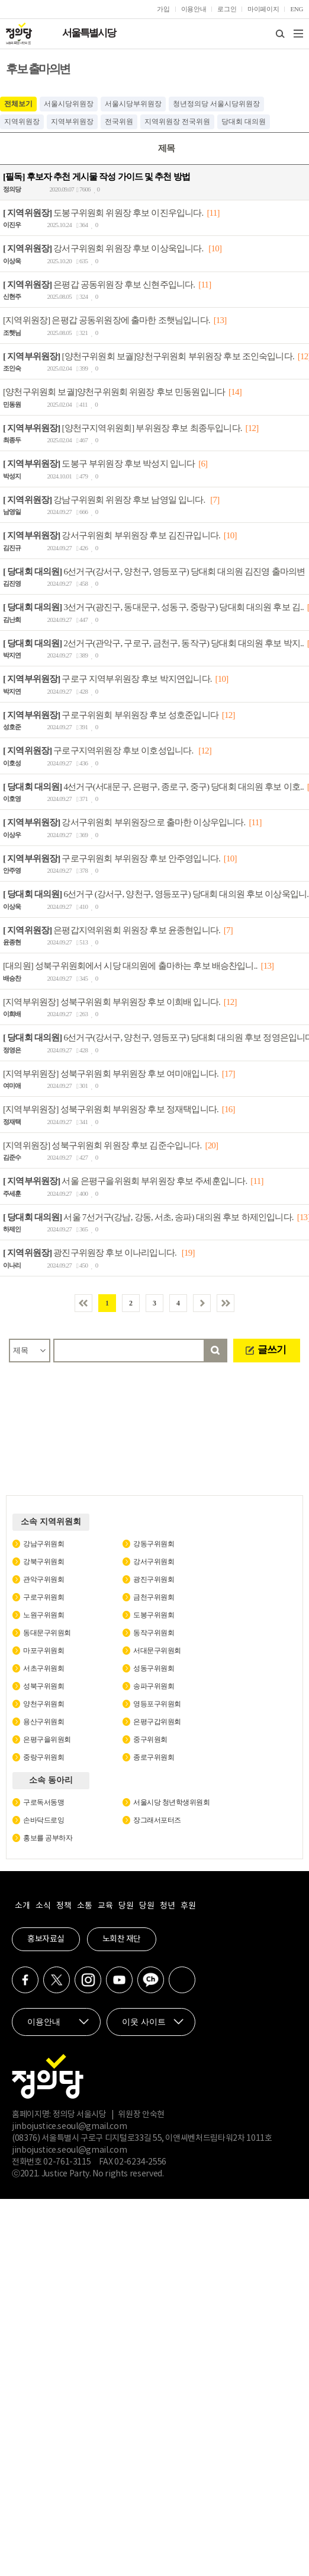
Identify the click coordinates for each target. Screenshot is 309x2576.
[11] (213, 212)
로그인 (226, 8)
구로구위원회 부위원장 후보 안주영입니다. (111, 858)
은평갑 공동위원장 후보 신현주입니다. (99, 284)
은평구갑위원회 (157, 1722)
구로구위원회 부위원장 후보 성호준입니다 (110, 714)
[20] (211, 1145)
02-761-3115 (67, 2162)
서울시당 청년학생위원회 (171, 1802)
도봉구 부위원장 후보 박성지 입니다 (99, 463)
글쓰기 (272, 1349)
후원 (188, 1906)
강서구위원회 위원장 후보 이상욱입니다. (104, 248)
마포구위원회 (43, 1650)
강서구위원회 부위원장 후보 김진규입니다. (111, 535)
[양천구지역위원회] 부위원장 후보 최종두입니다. (122, 427)
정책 (63, 1906)
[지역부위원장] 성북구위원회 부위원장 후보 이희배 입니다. (111, 1001)
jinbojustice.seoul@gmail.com (69, 2126)
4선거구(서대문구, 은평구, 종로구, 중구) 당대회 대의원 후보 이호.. (153, 786)
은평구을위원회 (47, 1739)
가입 (163, 8)
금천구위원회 (153, 1597)
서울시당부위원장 (133, 104)
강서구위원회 (153, 1561)
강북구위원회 (43, 1561)
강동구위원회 (153, 1544)
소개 (22, 1906)
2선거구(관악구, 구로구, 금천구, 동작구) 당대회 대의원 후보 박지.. (153, 642)
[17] (228, 1073)
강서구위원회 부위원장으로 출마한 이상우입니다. (124, 822)
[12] (252, 427)
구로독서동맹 (43, 1802)
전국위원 (119, 121)
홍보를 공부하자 (47, 1838)
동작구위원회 (153, 1633)
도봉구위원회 (153, 1615)
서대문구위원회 (157, 1650)
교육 (105, 1906)
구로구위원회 (43, 1597)
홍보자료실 (46, 1939)
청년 (167, 1906)
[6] (202, 463)
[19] (188, 1252)
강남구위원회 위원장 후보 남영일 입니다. (105, 499)
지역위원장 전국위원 (177, 121)
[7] (214, 499)
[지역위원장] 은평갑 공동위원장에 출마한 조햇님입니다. (106, 320)
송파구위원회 (153, 1686)
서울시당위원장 (69, 104)
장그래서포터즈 (157, 1820)
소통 (84, 1906)
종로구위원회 (153, 1757)
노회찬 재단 (121, 1939)
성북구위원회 (43, 1686)
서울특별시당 (88, 33)
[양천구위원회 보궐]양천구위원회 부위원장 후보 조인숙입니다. (148, 355)
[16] (228, 1109)
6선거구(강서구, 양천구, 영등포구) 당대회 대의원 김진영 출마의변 (154, 571)
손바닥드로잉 (43, 1820)
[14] (235, 392)
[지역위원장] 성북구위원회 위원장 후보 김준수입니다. (102, 1145)
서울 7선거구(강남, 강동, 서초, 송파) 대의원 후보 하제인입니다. (148, 1216)
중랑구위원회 (43, 1757)
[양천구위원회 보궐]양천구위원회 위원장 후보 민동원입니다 (114, 392)
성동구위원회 (153, 1668)
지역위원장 (22, 121)
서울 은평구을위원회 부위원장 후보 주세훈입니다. (125, 1181)
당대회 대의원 (243, 121)
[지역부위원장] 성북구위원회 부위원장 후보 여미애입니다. (110, 1073)
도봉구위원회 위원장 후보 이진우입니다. (103, 212)
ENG (296, 8)
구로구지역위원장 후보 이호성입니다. (99, 750)
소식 (43, 1906)
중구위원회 (150, 1739)
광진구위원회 (153, 1579)
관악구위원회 (43, 1579)
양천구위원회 (43, 1704)
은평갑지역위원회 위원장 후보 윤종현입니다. (111, 929)
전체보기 (18, 104)
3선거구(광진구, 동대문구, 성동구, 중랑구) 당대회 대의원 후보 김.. (153, 607)
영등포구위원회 (157, 1704)
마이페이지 (263, 8)
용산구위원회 (43, 1722)
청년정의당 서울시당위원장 (216, 104)
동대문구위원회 (47, 1633)
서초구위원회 (43, 1668)
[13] (220, 320)
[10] (214, 248)
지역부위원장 (72, 121)
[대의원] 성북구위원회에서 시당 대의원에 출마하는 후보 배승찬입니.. (130, 966)
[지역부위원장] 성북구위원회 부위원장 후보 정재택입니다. (110, 1109)
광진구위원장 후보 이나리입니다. (90, 1252)
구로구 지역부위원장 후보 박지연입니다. (107, 679)
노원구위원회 (43, 1615)
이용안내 (194, 8)
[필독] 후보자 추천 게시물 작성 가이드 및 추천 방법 (96, 176)
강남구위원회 (43, 1544)
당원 (125, 1906)
